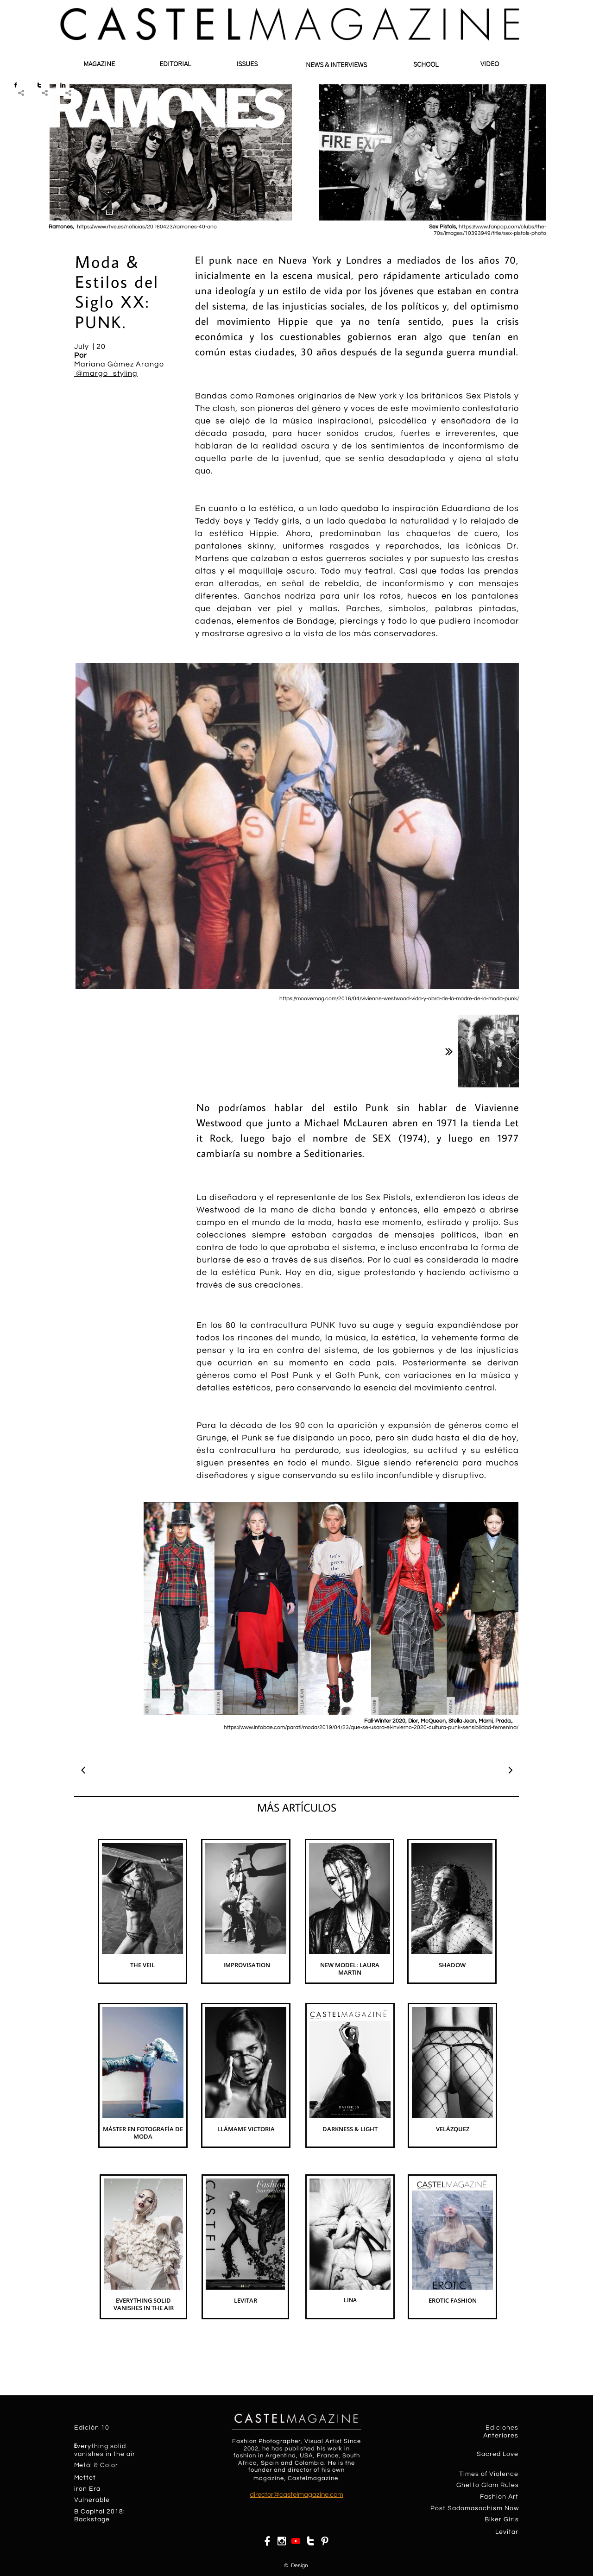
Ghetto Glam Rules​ (487, 2485)
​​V (76, 2500)
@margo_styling (106, 373)
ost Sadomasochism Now (477, 2508)
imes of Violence (490, 2474)
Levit (503, 2532)
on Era (90, 2489)
